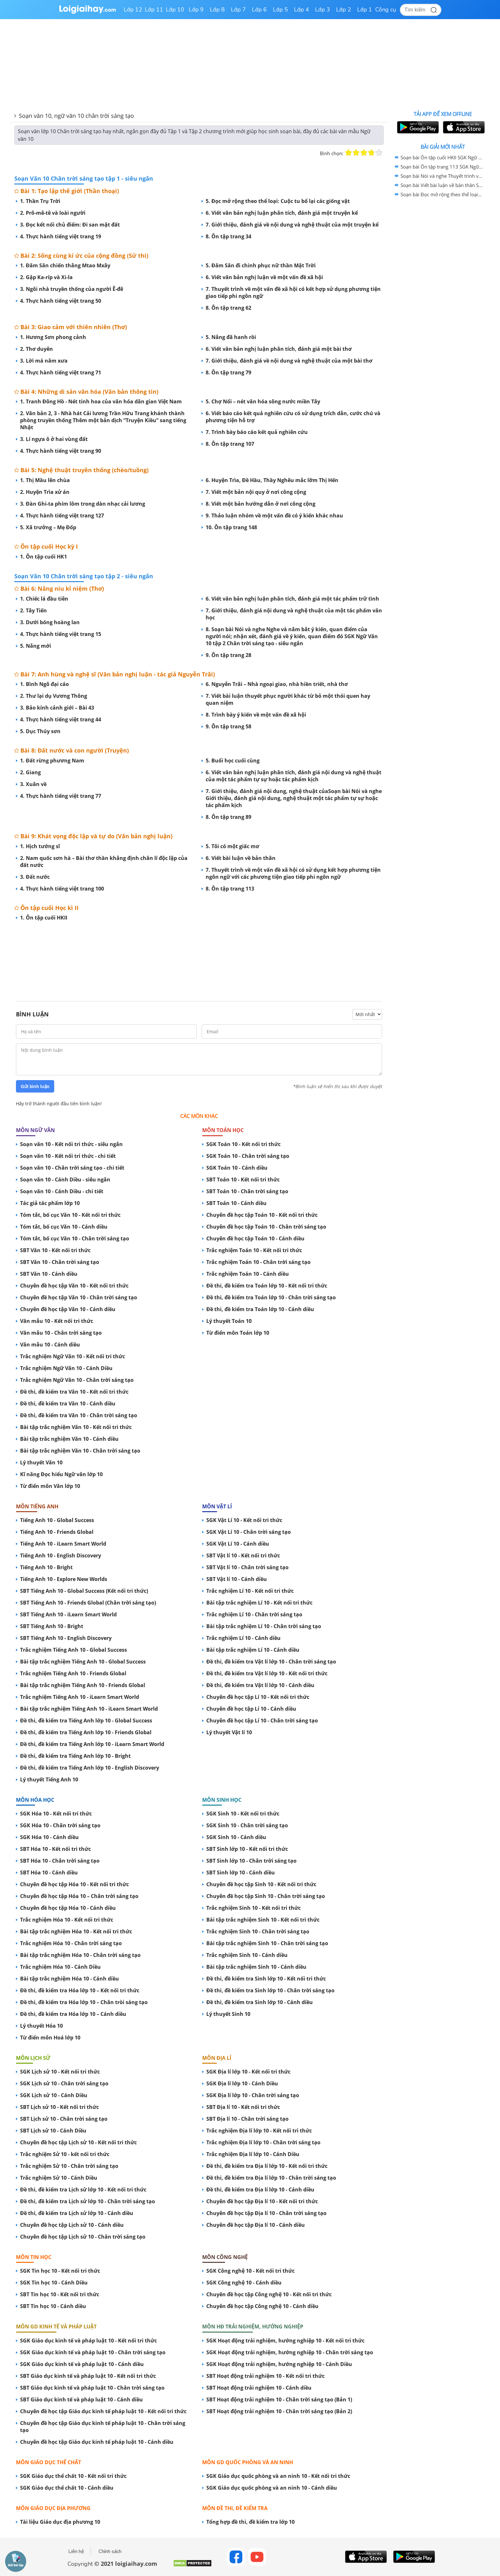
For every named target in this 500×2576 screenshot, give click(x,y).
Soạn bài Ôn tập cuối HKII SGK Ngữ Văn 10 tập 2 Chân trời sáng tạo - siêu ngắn (442, 157)
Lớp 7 (238, 9)
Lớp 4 (301, 9)
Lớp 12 (133, 9)
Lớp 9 (196, 9)
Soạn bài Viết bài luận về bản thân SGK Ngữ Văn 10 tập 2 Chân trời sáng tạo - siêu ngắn (442, 185)
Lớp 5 (280, 9)
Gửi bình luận (35, 1086)
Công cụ (385, 9)
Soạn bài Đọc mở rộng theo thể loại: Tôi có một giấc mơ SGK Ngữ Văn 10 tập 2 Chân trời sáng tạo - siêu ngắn (442, 194)
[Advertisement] (199, 959)
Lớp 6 (259, 9)
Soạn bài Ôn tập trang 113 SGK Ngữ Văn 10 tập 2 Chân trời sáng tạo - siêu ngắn (442, 166)
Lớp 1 (364, 9)
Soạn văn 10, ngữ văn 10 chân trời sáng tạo (76, 115)
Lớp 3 (322, 9)
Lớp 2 (343, 9)
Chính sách (110, 2551)
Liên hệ (76, 2551)
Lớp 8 (217, 9)
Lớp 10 (175, 9)
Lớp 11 (154, 9)
